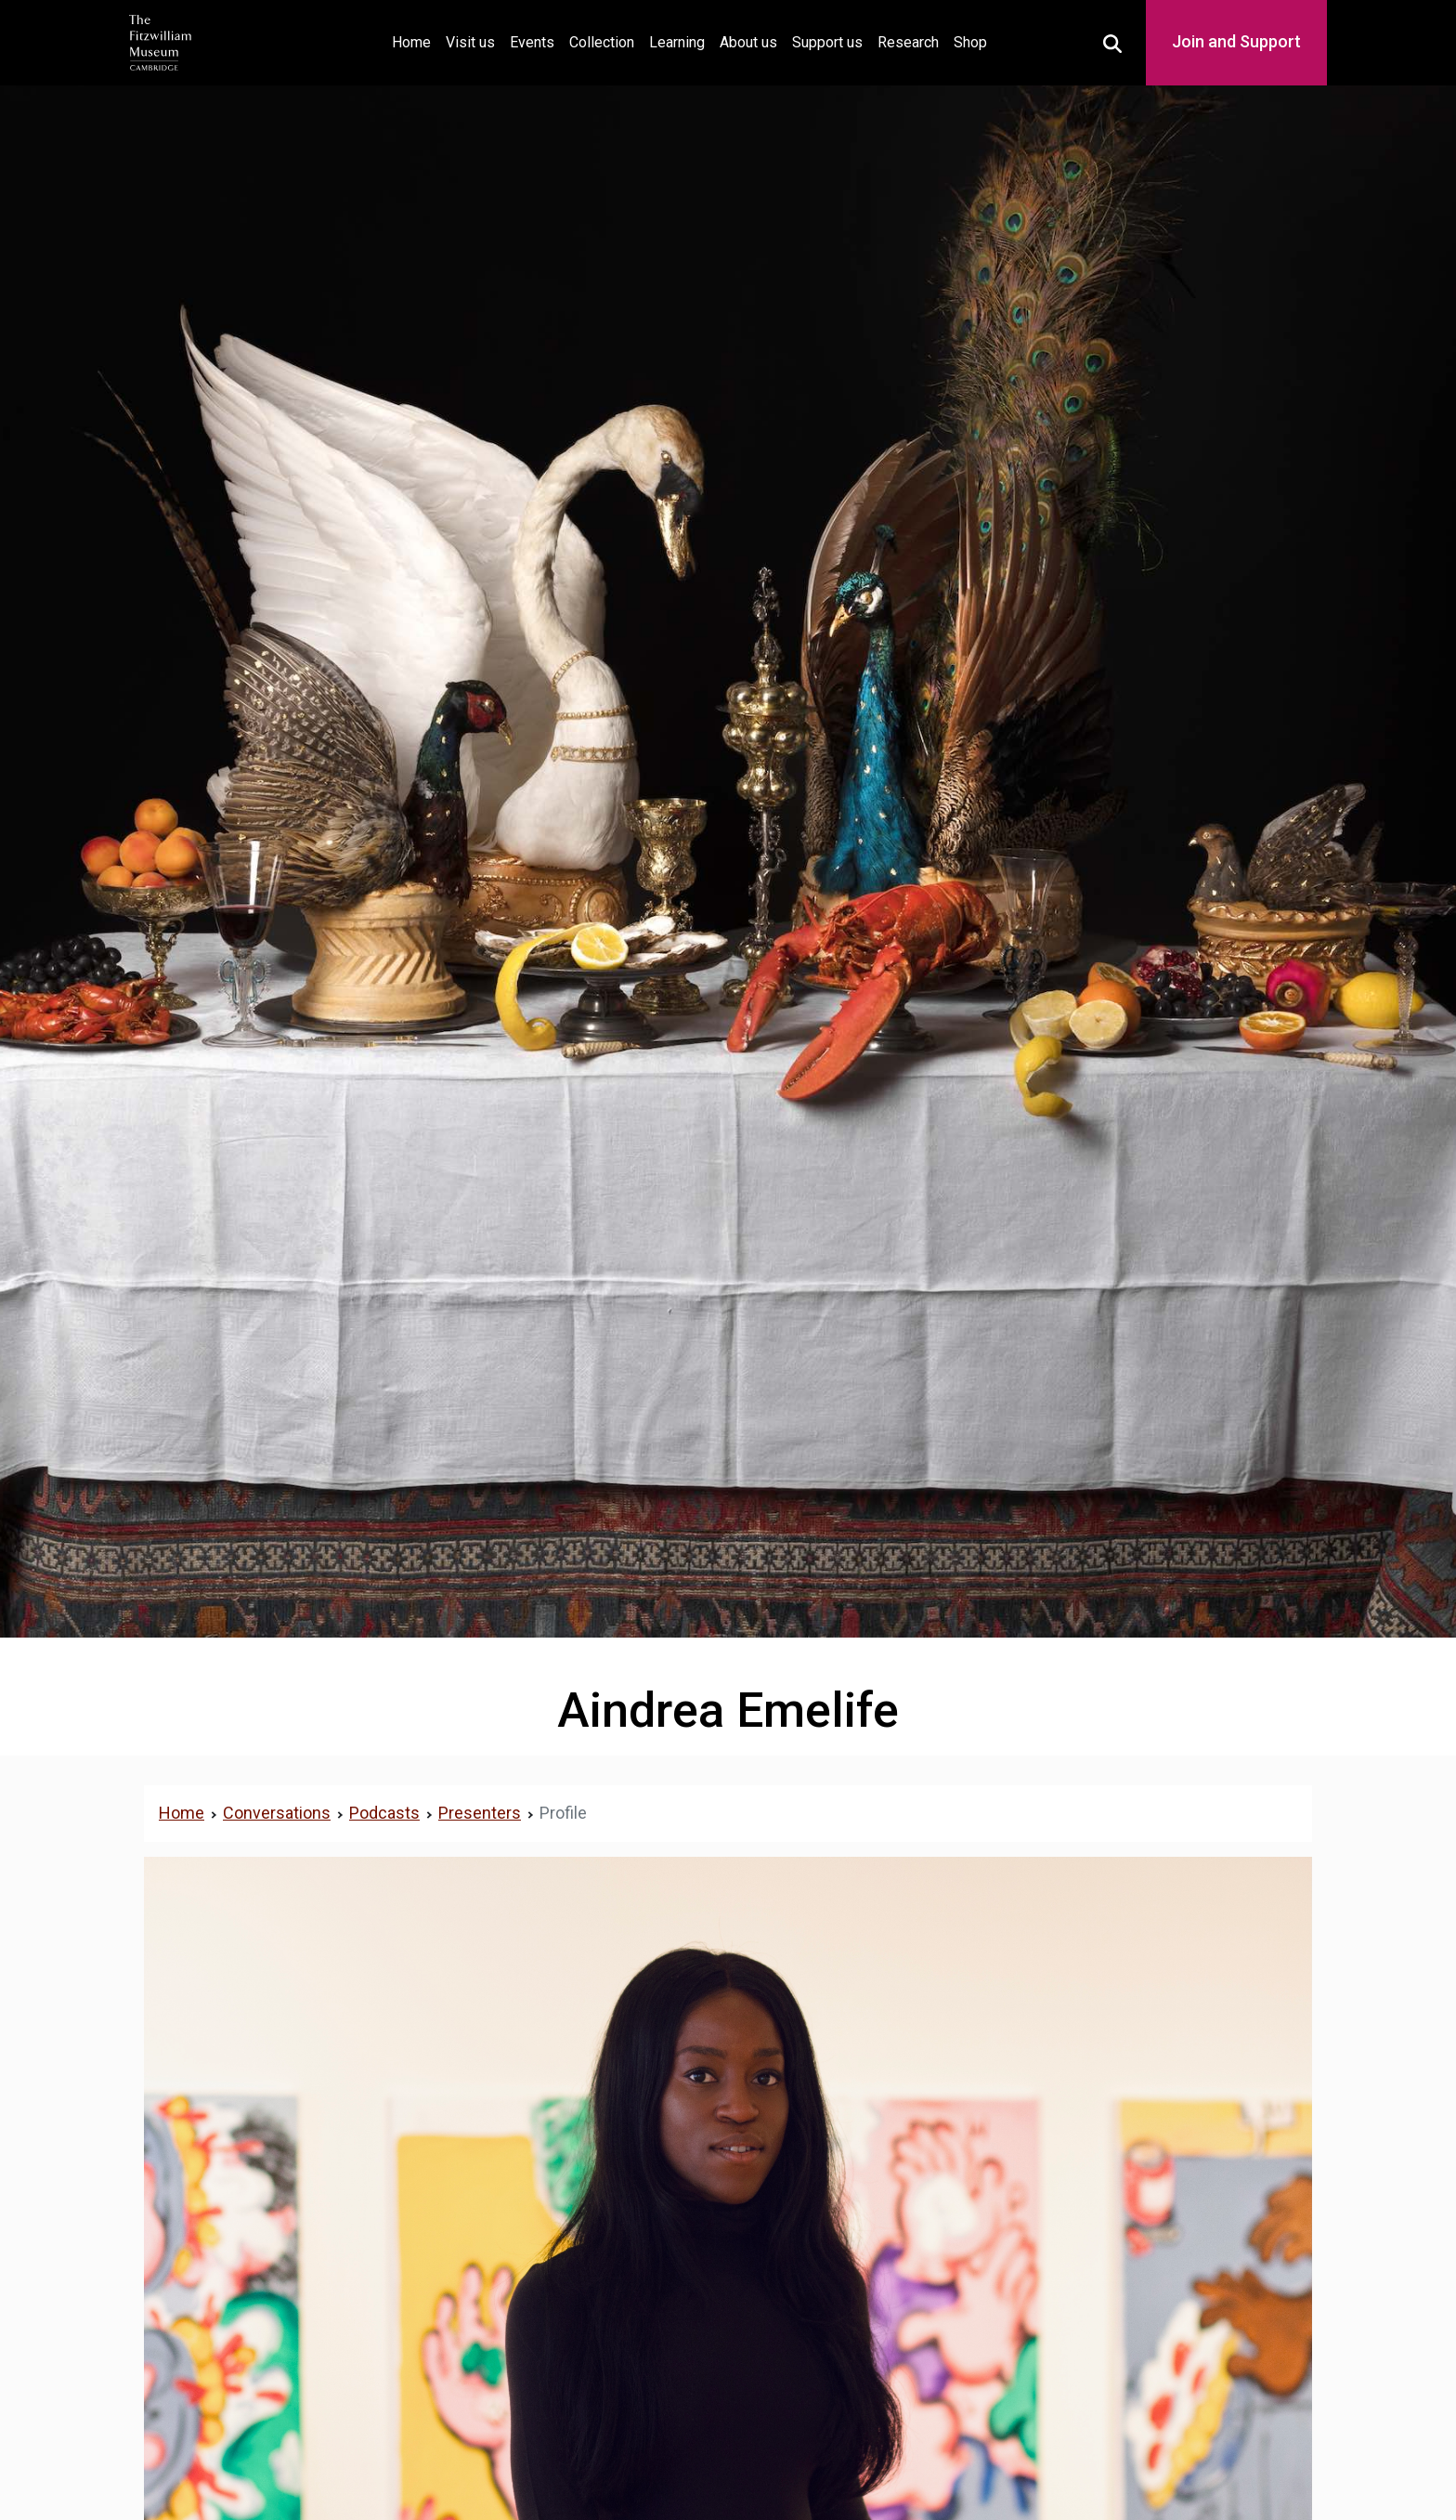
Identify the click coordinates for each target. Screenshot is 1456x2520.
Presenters (479, 1812)
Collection (601, 42)
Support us (827, 42)
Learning (677, 42)
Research (908, 42)
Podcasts (384, 1812)
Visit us (470, 42)
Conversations (277, 1812)
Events (532, 42)
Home (415, 40)
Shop (970, 42)
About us (748, 42)
